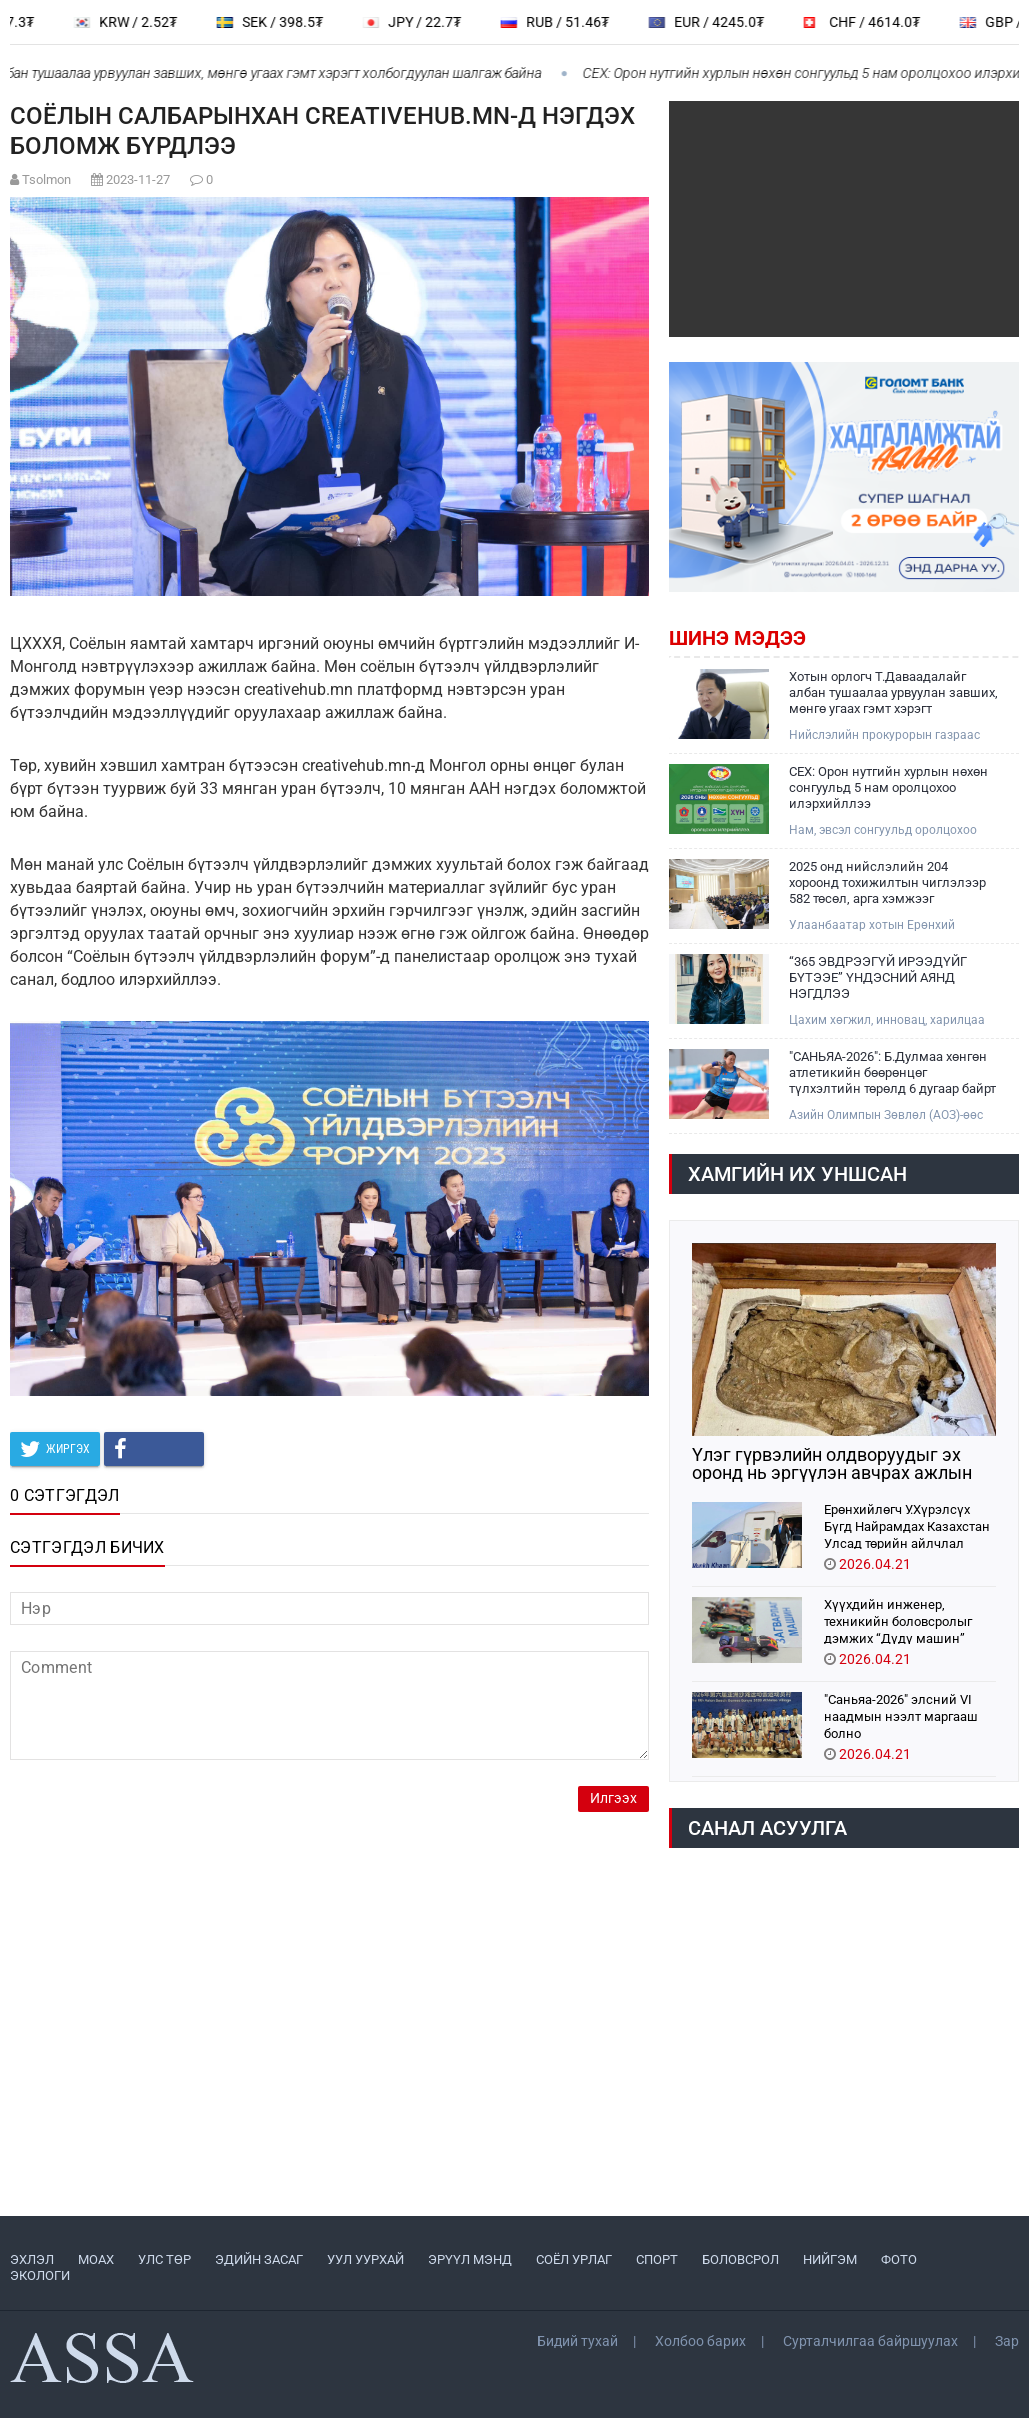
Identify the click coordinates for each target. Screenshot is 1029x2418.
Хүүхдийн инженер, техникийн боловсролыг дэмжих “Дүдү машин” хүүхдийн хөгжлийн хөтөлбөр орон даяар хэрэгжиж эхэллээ (898, 1620)
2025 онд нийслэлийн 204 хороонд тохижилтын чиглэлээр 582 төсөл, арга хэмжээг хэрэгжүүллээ (887, 883)
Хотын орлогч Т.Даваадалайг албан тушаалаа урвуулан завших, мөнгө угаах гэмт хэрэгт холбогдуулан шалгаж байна (893, 693)
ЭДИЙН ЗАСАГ (259, 2259)
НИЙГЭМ (830, 2259)
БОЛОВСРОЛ (740, 2259)
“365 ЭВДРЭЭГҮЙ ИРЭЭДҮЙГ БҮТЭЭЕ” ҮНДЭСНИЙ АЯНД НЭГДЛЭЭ (878, 977)
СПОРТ (657, 2259)
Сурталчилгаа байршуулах (870, 2341)
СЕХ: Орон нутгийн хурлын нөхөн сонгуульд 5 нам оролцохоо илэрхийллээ (888, 787)
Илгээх (613, 1798)
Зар (1007, 2341)
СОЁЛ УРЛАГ (574, 2259)
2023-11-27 (138, 179)
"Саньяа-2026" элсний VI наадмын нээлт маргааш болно (901, 1715)
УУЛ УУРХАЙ (365, 2259)
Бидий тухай (577, 2341)
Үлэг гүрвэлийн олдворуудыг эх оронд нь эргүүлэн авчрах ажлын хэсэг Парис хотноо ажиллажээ (832, 1464)
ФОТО (899, 2259)
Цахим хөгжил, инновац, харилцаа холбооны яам (887, 1020)
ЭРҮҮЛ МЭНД (470, 2259)
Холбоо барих (700, 2341)
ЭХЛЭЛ (32, 2259)
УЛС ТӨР (164, 2259)
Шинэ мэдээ (737, 638)
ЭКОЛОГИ (40, 2275)
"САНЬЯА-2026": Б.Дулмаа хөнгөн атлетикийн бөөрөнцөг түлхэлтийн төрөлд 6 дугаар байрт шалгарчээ (892, 1073)
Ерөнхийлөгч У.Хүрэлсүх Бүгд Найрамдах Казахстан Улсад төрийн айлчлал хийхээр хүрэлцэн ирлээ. (907, 1525)
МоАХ (96, 2259)
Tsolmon (46, 179)
